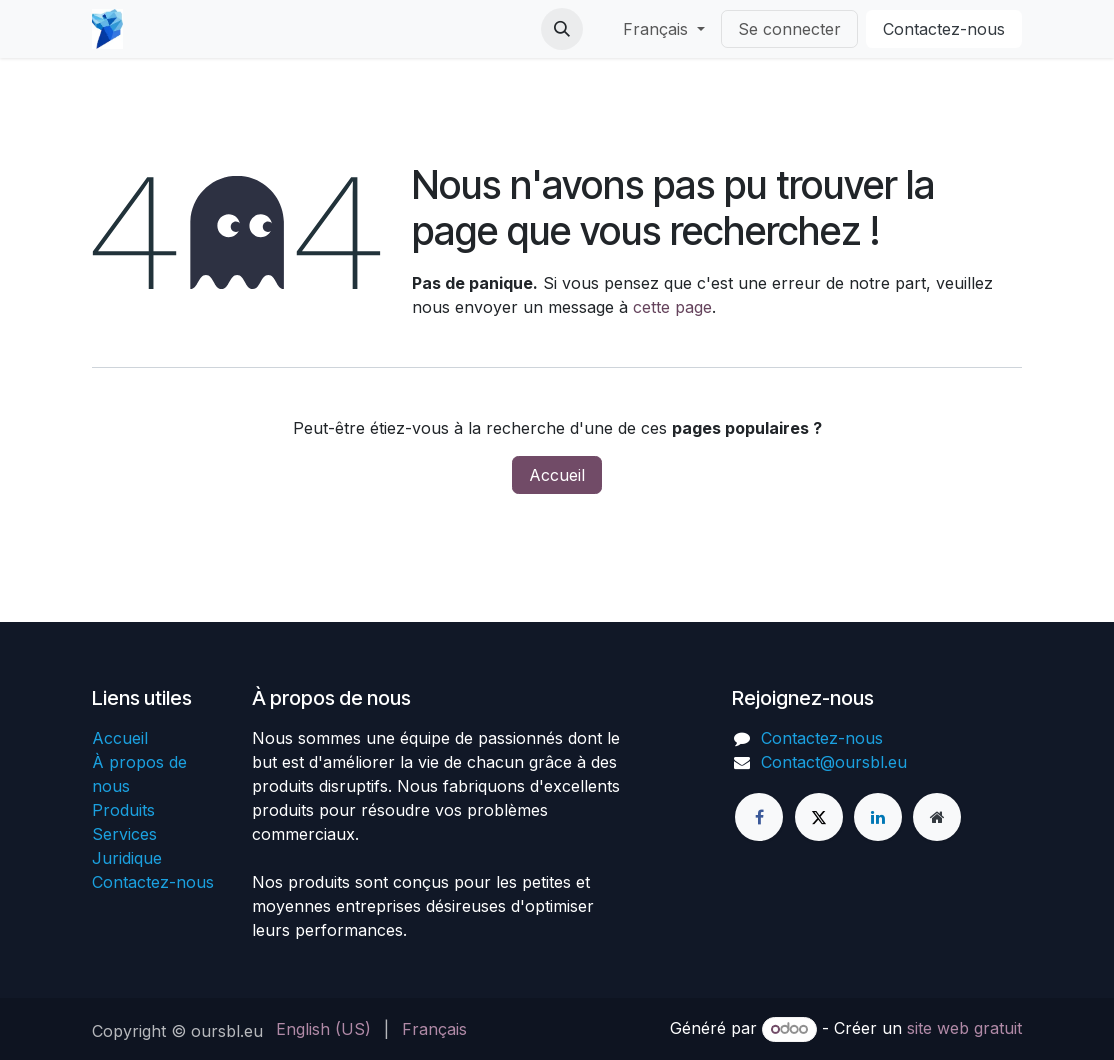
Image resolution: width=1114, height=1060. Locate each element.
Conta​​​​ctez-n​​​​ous (944, 29)
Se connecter (789, 29)
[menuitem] (323, 1029)
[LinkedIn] (878, 817)
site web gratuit (964, 1028)
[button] (562, 29)
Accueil (557, 475)
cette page (672, 307)
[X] (819, 817)
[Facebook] (759, 817)
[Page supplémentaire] (937, 817)
